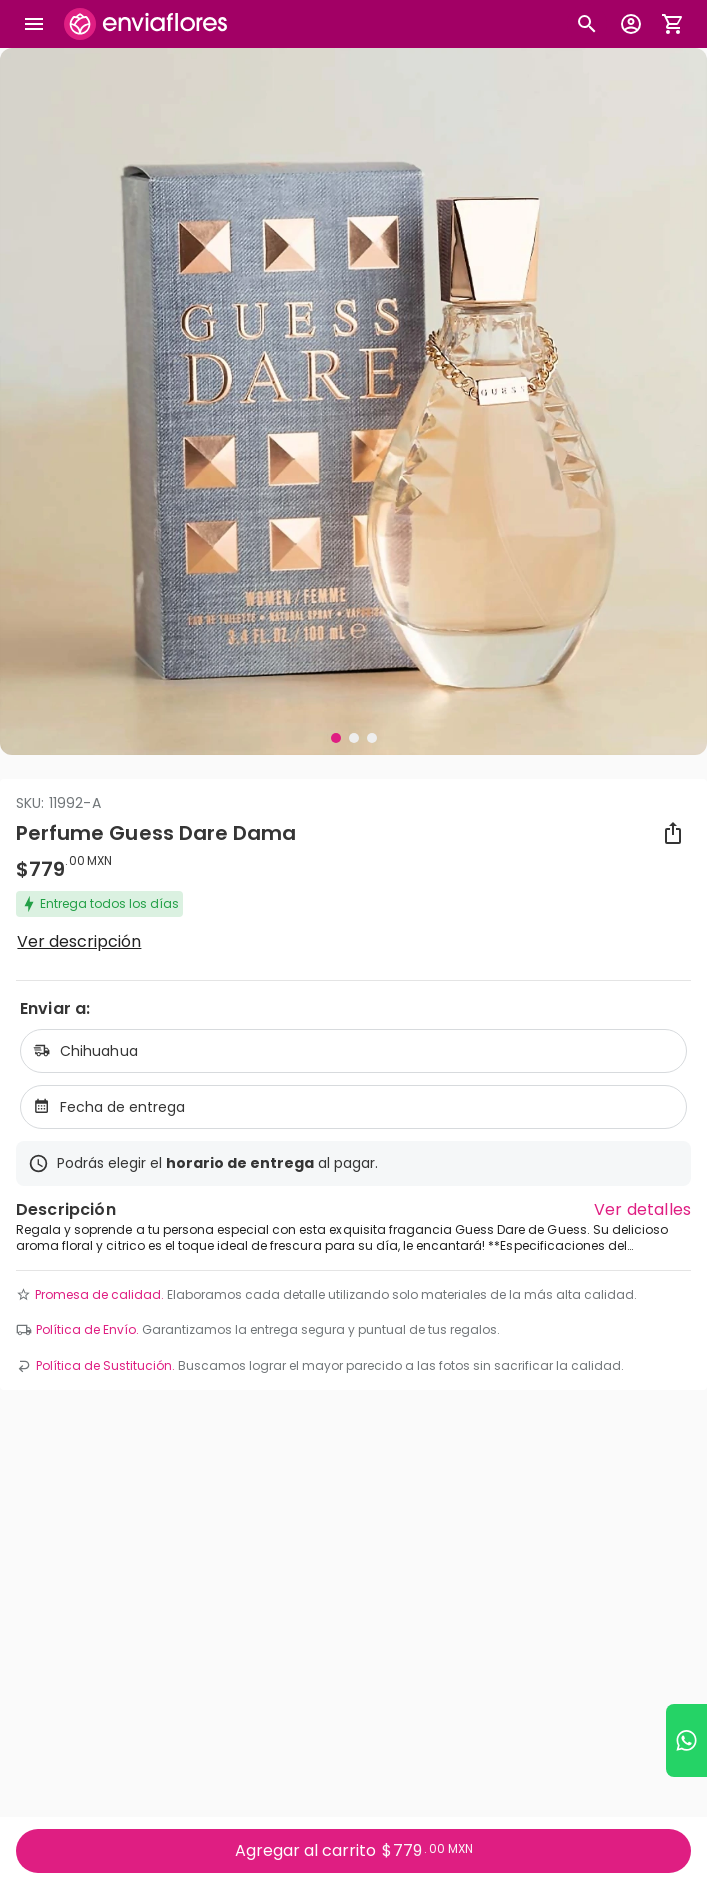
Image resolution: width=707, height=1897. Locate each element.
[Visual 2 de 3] (354, 738)
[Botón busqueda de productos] (587, 24)
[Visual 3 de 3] (372, 738)
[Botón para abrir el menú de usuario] (631, 24)
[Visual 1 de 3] (336, 738)
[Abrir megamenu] (34, 24)
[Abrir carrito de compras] (673, 24)
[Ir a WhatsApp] (686, 1740)
